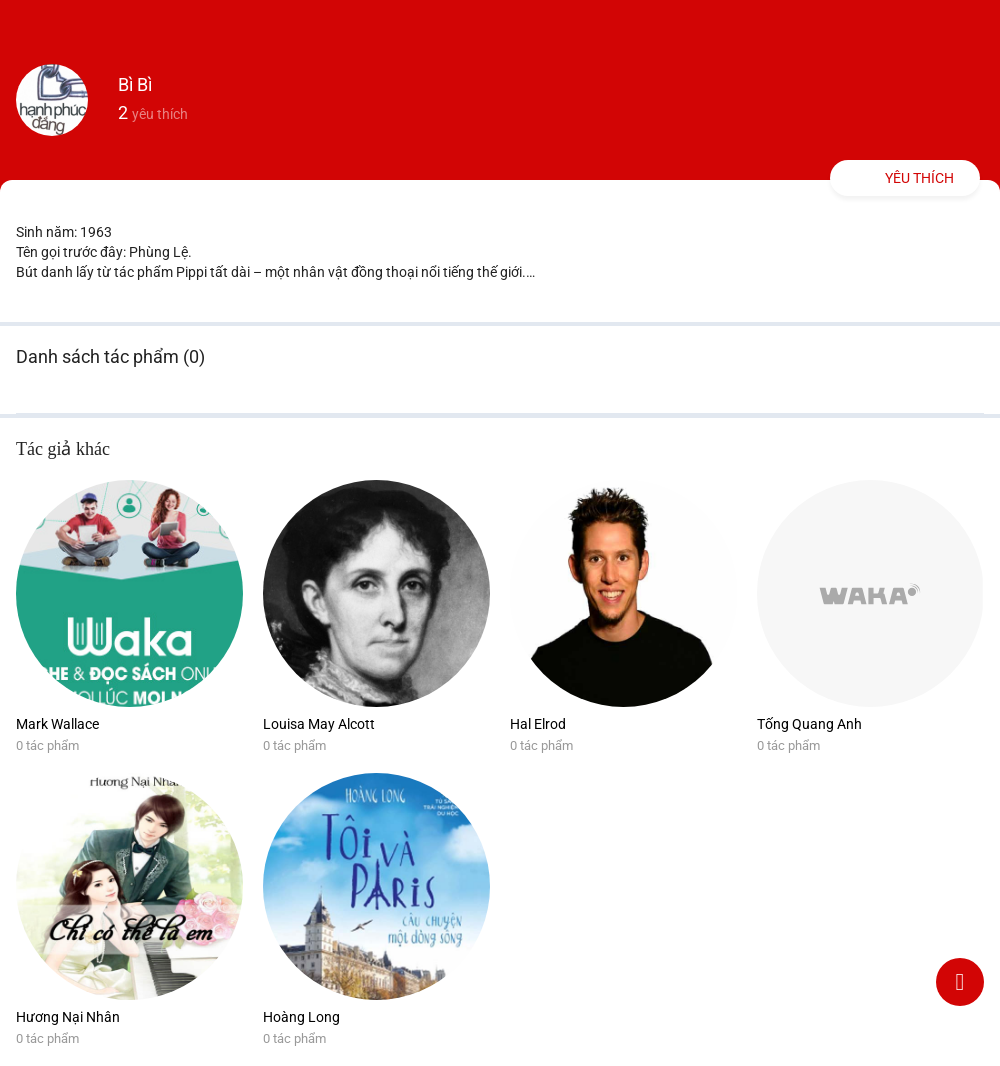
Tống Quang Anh (809, 724)
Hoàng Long (301, 1017)
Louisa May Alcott (319, 724)
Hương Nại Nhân (68, 1017)
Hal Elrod (538, 724)
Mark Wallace (57, 724)
